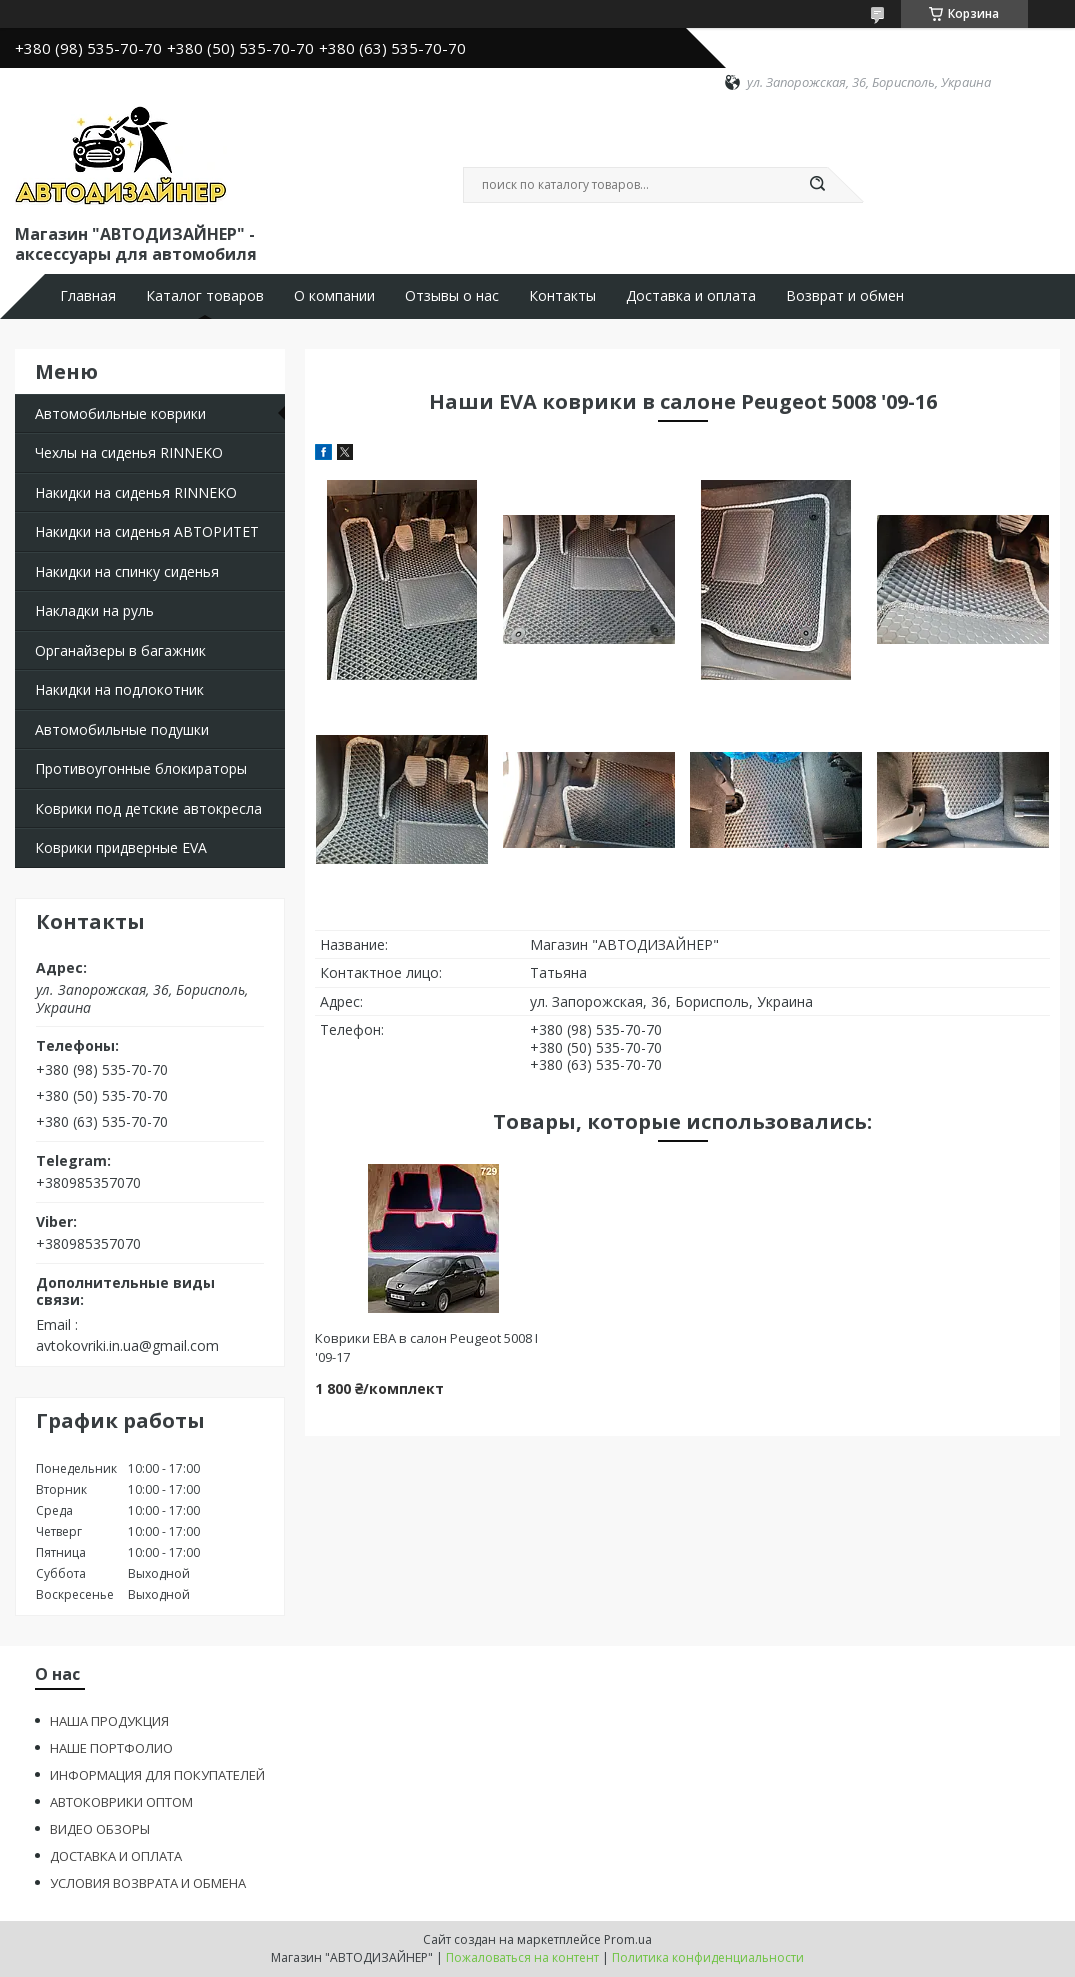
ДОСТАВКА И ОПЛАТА (116, 1856)
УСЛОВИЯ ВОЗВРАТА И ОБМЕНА (148, 1883)
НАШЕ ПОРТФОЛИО (111, 1748)
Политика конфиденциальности (708, 1957)
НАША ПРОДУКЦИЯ (109, 1721)
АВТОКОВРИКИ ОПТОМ (121, 1802)
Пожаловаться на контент (522, 1957)
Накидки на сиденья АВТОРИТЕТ (147, 531)
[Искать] (818, 185)
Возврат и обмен (845, 296)
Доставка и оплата (691, 296)
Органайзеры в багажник (120, 650)
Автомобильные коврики (120, 413)
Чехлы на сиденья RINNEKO (129, 452)
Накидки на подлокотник (119, 689)
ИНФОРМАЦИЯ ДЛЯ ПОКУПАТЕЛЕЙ (157, 1775)
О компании (334, 296)
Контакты (562, 296)
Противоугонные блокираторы (141, 768)
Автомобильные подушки (122, 729)
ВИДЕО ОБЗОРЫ (100, 1829)
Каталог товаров (205, 296)
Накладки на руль (94, 610)
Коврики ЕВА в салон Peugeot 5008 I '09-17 (426, 1347)
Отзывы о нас (452, 296)
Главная (88, 296)
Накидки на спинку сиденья (127, 571)
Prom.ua (628, 1939)
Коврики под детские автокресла (148, 808)
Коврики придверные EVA (121, 847)
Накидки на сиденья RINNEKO (136, 492)
